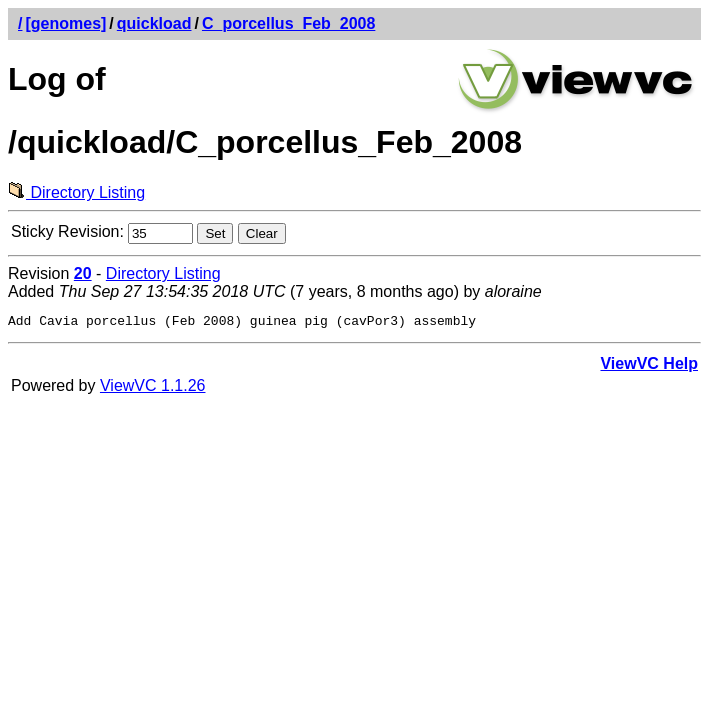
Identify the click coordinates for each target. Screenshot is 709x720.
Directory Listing (76, 192)
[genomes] (65, 23)
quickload (154, 23)
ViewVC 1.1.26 (153, 388)
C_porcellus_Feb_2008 (288, 23)
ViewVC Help (649, 366)
